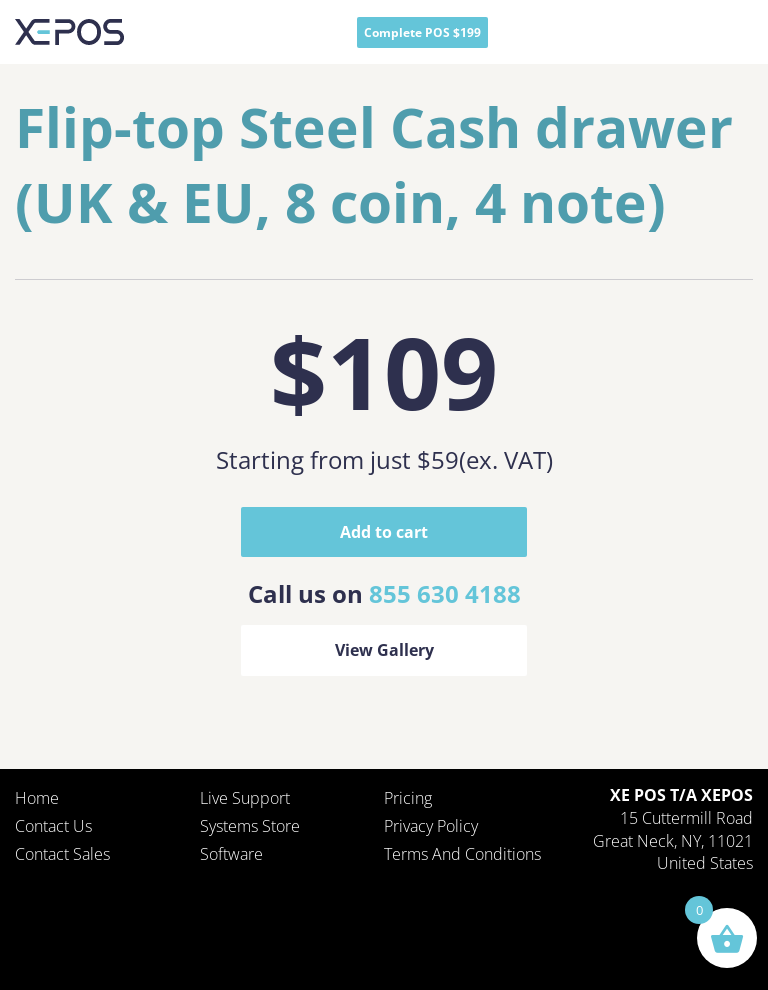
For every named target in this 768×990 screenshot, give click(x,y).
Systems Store (250, 826)
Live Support (245, 798)
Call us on (384, 593)
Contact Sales (62, 854)
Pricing (408, 798)
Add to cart (384, 532)
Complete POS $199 (422, 32)
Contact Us (53, 826)
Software (231, 854)
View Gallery (384, 650)
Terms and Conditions (462, 854)
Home (37, 798)
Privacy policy (431, 826)
